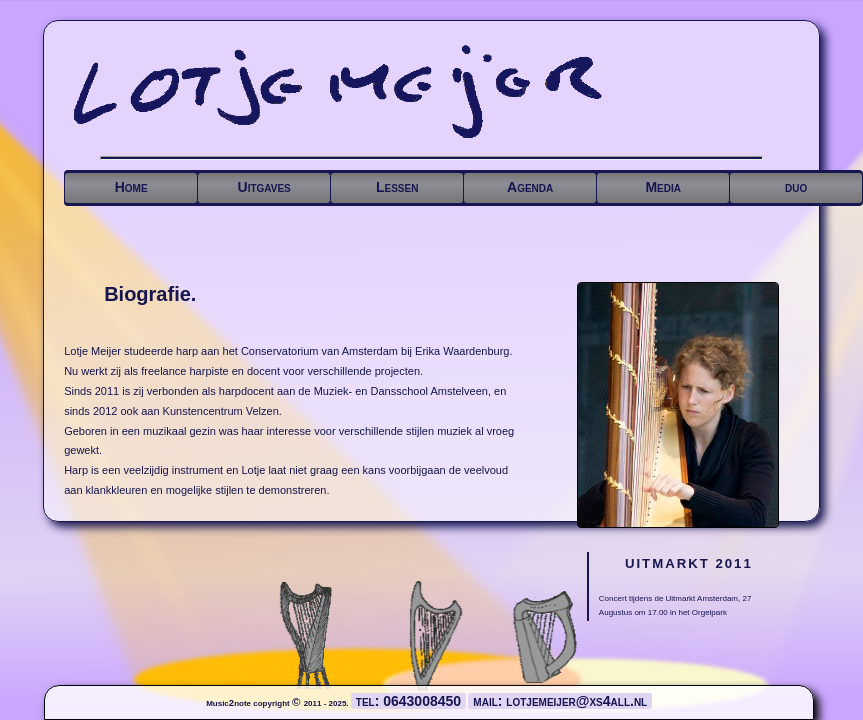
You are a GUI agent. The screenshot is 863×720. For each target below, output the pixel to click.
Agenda (530, 187)
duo (796, 187)
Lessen (397, 187)
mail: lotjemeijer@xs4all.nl (560, 701)
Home (131, 187)
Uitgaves (264, 187)
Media (663, 187)
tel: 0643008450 (408, 701)
